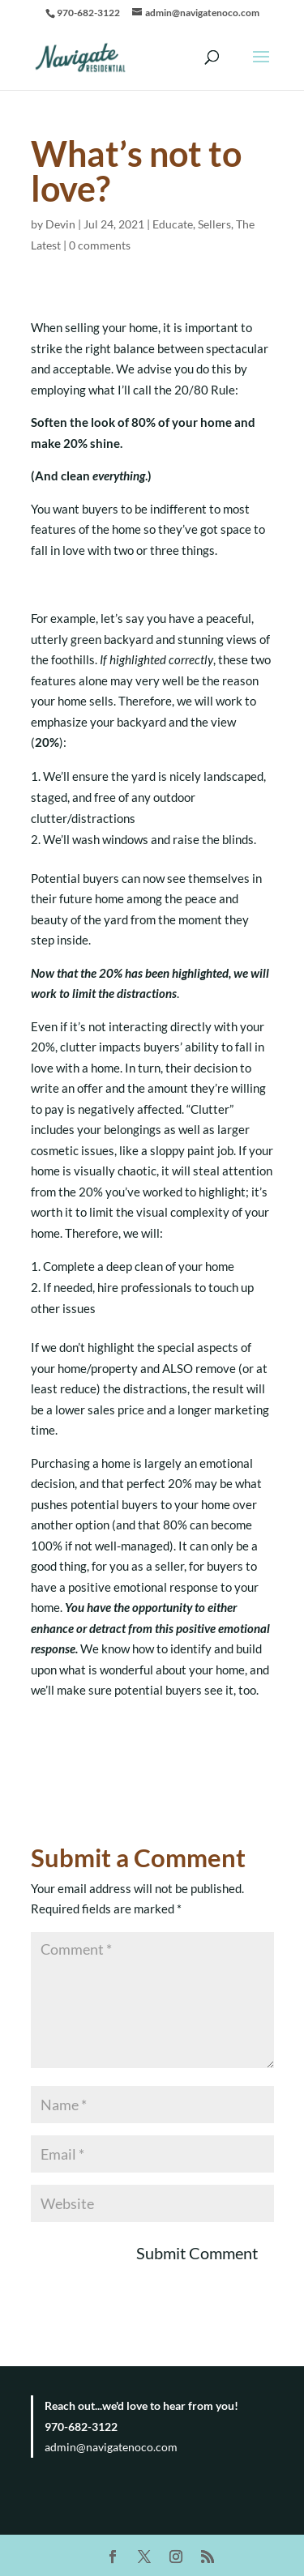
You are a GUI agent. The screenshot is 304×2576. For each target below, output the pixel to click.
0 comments (100, 245)
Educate (172, 224)
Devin (60, 224)
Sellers (214, 224)
